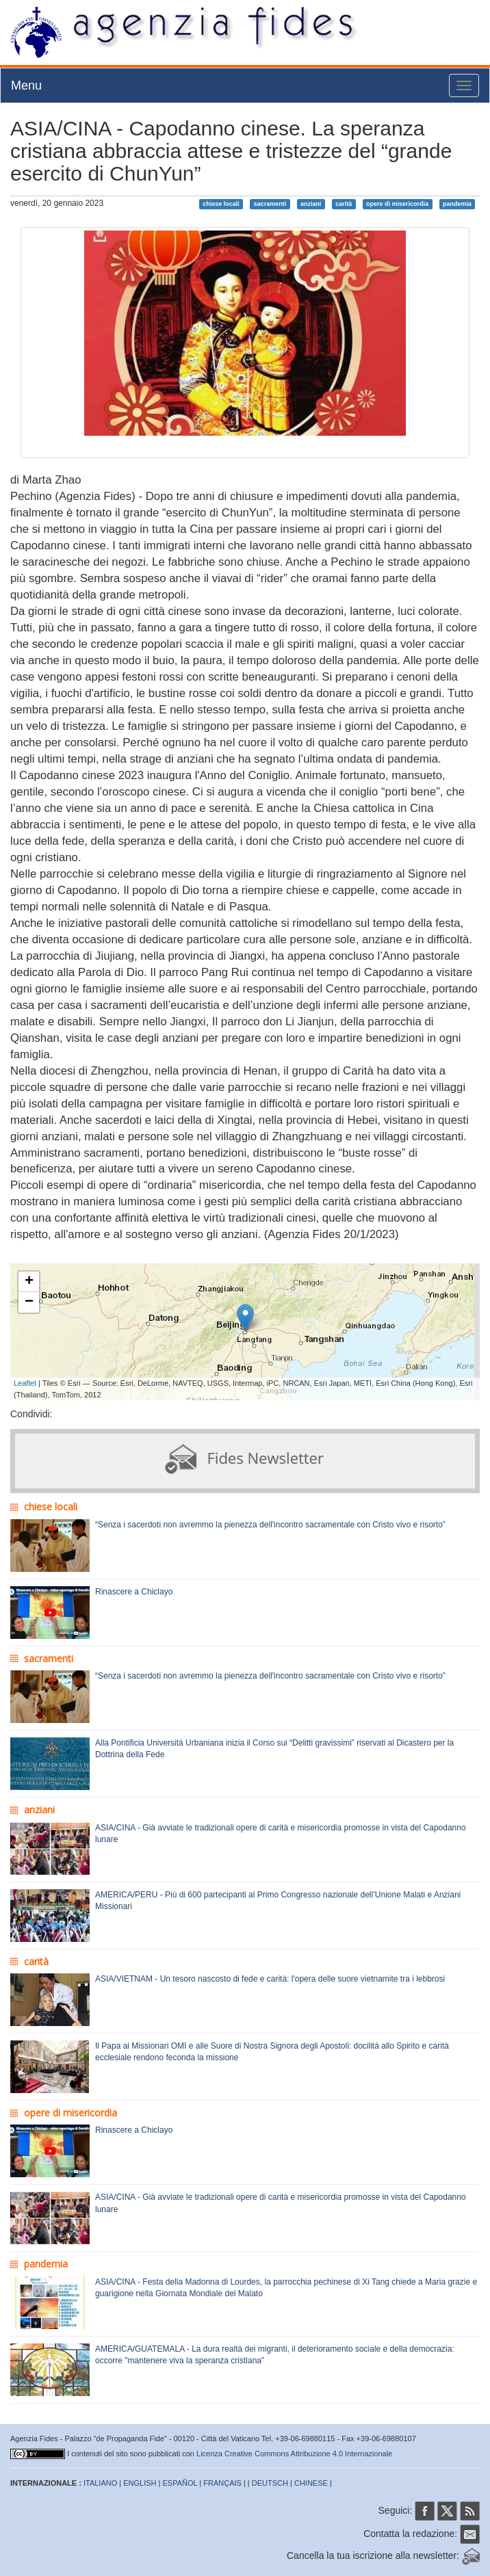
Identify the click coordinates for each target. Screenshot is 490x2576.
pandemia (457, 203)
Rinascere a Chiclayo (133, 1591)
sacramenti (270, 203)
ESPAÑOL (180, 2483)
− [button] (29, 1302)
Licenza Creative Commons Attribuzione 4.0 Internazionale (294, 2453)
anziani (311, 203)
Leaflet (25, 1383)
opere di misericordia (397, 203)
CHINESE (311, 2483)
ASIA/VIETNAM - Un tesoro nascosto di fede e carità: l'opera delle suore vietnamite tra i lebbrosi (270, 1979)
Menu (26, 85)
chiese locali (221, 203)
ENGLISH (139, 2483)
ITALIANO (100, 2483)
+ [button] (29, 1282)
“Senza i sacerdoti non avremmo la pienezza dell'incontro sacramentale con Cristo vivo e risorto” (270, 1524)
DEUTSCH (270, 2483)
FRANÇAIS (222, 2483)
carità (343, 203)
